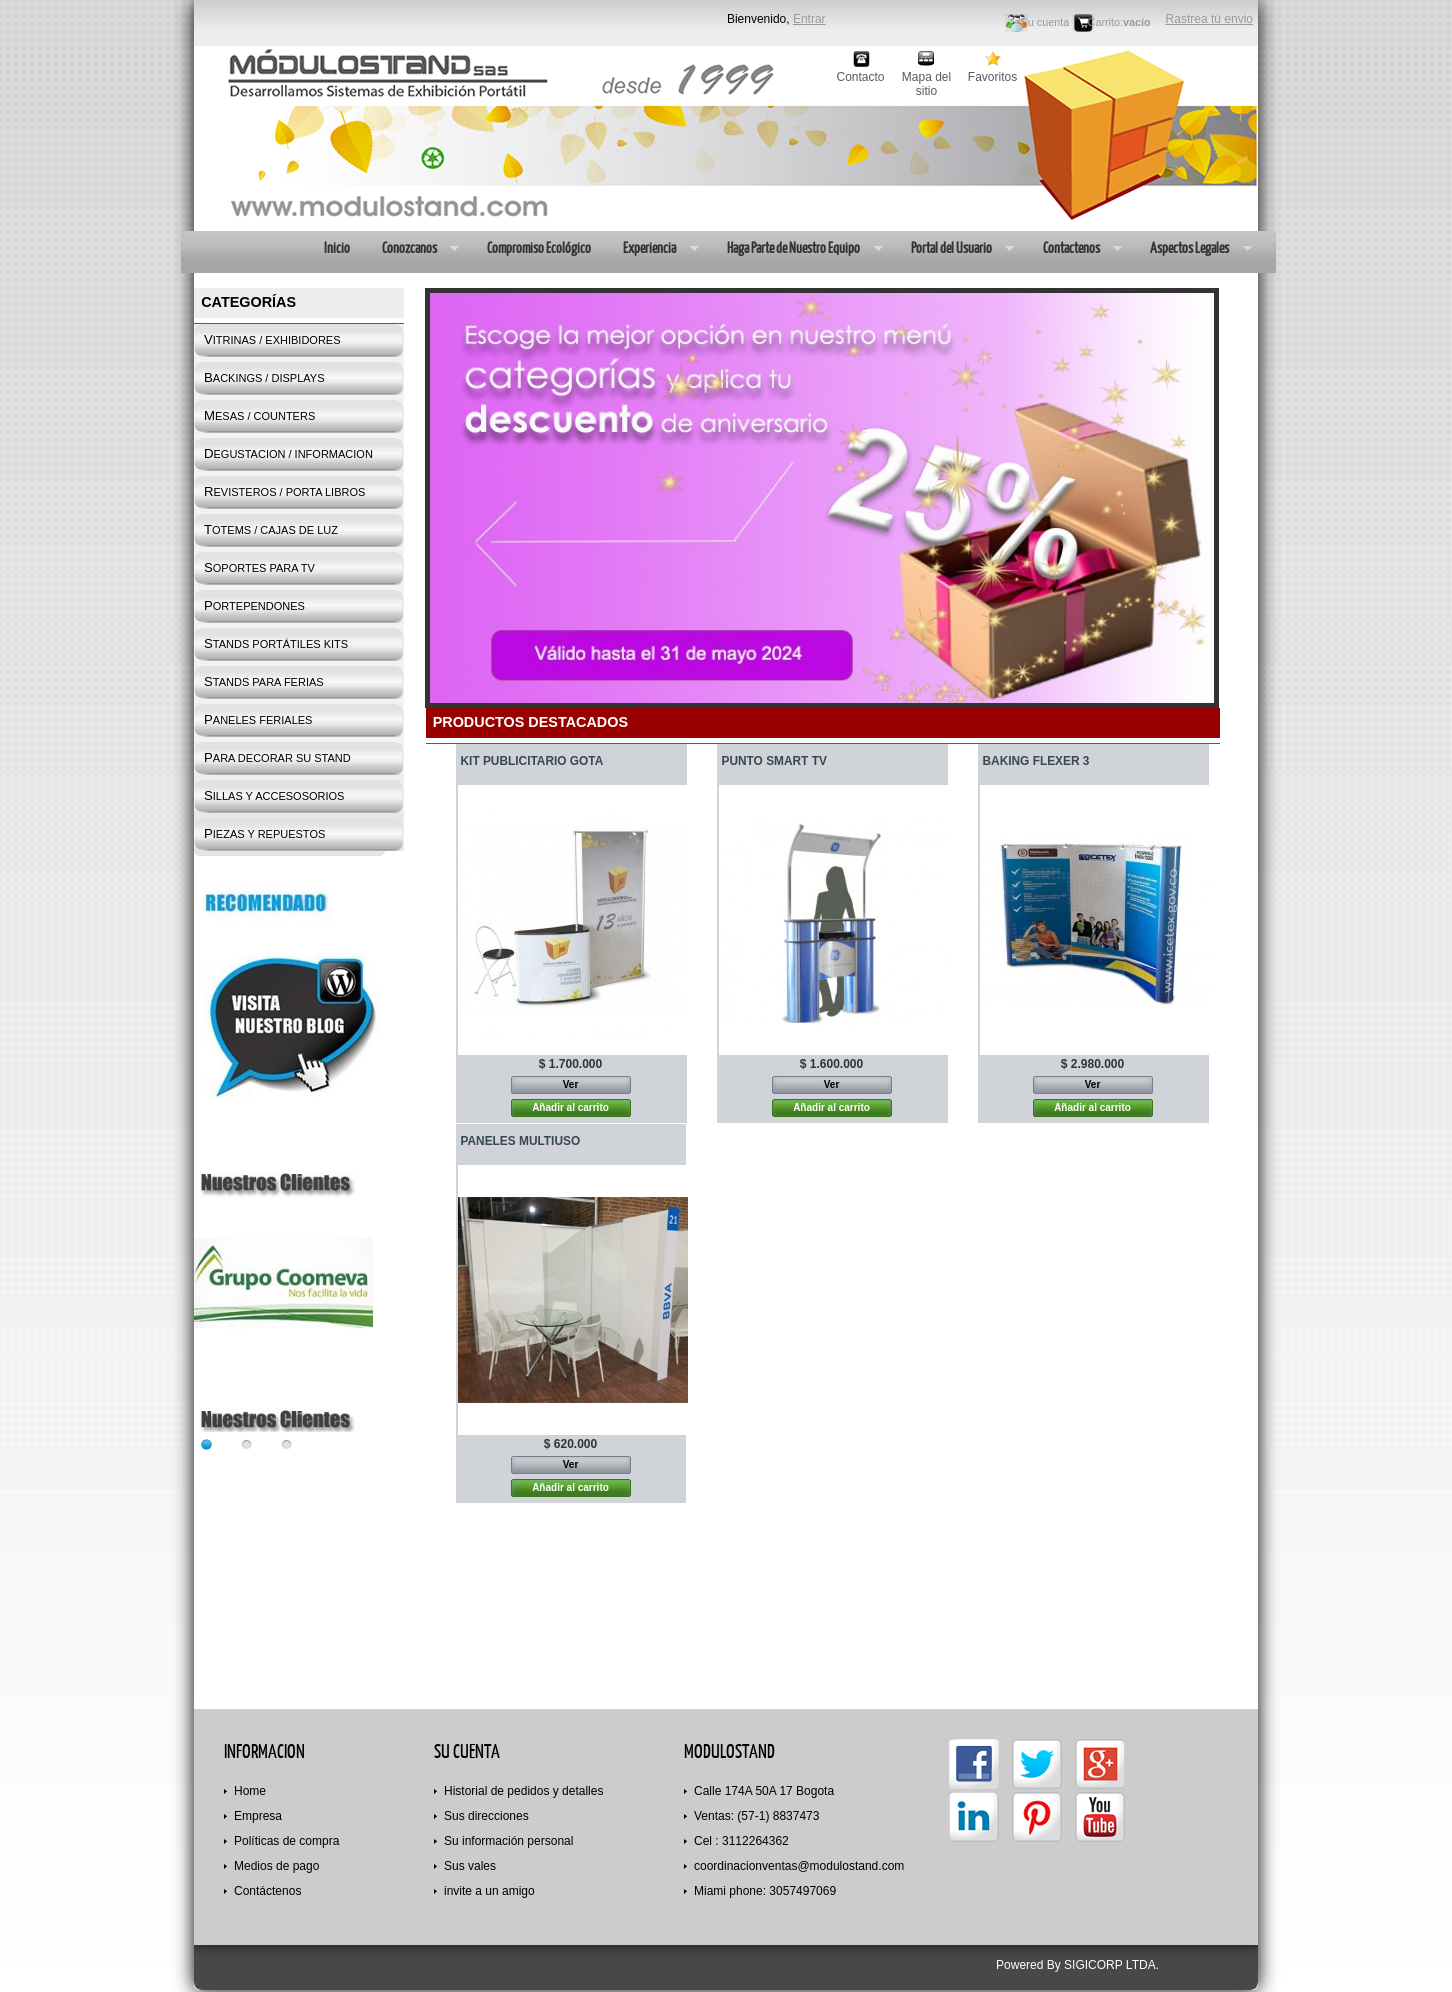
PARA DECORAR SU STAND (277, 757)
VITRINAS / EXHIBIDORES (272, 339)
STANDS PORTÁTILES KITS (276, 643)
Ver (571, 1084)
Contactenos (1074, 250)
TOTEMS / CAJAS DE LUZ (271, 529)
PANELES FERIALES (258, 719)
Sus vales (470, 1866)
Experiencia (652, 250)
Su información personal (508, 1841)
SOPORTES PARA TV (259, 567)
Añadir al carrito (570, 1107)
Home (250, 1791)
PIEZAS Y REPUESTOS (264, 833)
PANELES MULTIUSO (521, 1141)
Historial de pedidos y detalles (523, 1791)
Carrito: (1105, 22)
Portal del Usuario (954, 250)
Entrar (809, 19)
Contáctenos (267, 1891)
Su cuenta (1045, 22)
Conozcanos (412, 250)
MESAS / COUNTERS (259, 415)
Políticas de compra (286, 1841)
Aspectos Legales (1192, 250)
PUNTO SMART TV (774, 761)
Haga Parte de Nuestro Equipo (796, 250)
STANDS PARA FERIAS (264, 681)
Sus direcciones (486, 1816)
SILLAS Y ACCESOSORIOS (274, 795)
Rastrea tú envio (1209, 19)
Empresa (258, 1816)
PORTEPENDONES (254, 605)
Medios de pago (276, 1866)
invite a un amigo (489, 1891)
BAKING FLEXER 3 (1036, 761)
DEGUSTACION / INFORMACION (288, 453)
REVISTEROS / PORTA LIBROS (284, 491)
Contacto (860, 77)
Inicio (336, 247)
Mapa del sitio (926, 77)
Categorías (248, 302)
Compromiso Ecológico (538, 247)
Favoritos (992, 77)
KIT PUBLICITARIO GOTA (532, 761)
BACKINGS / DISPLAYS (264, 377)
